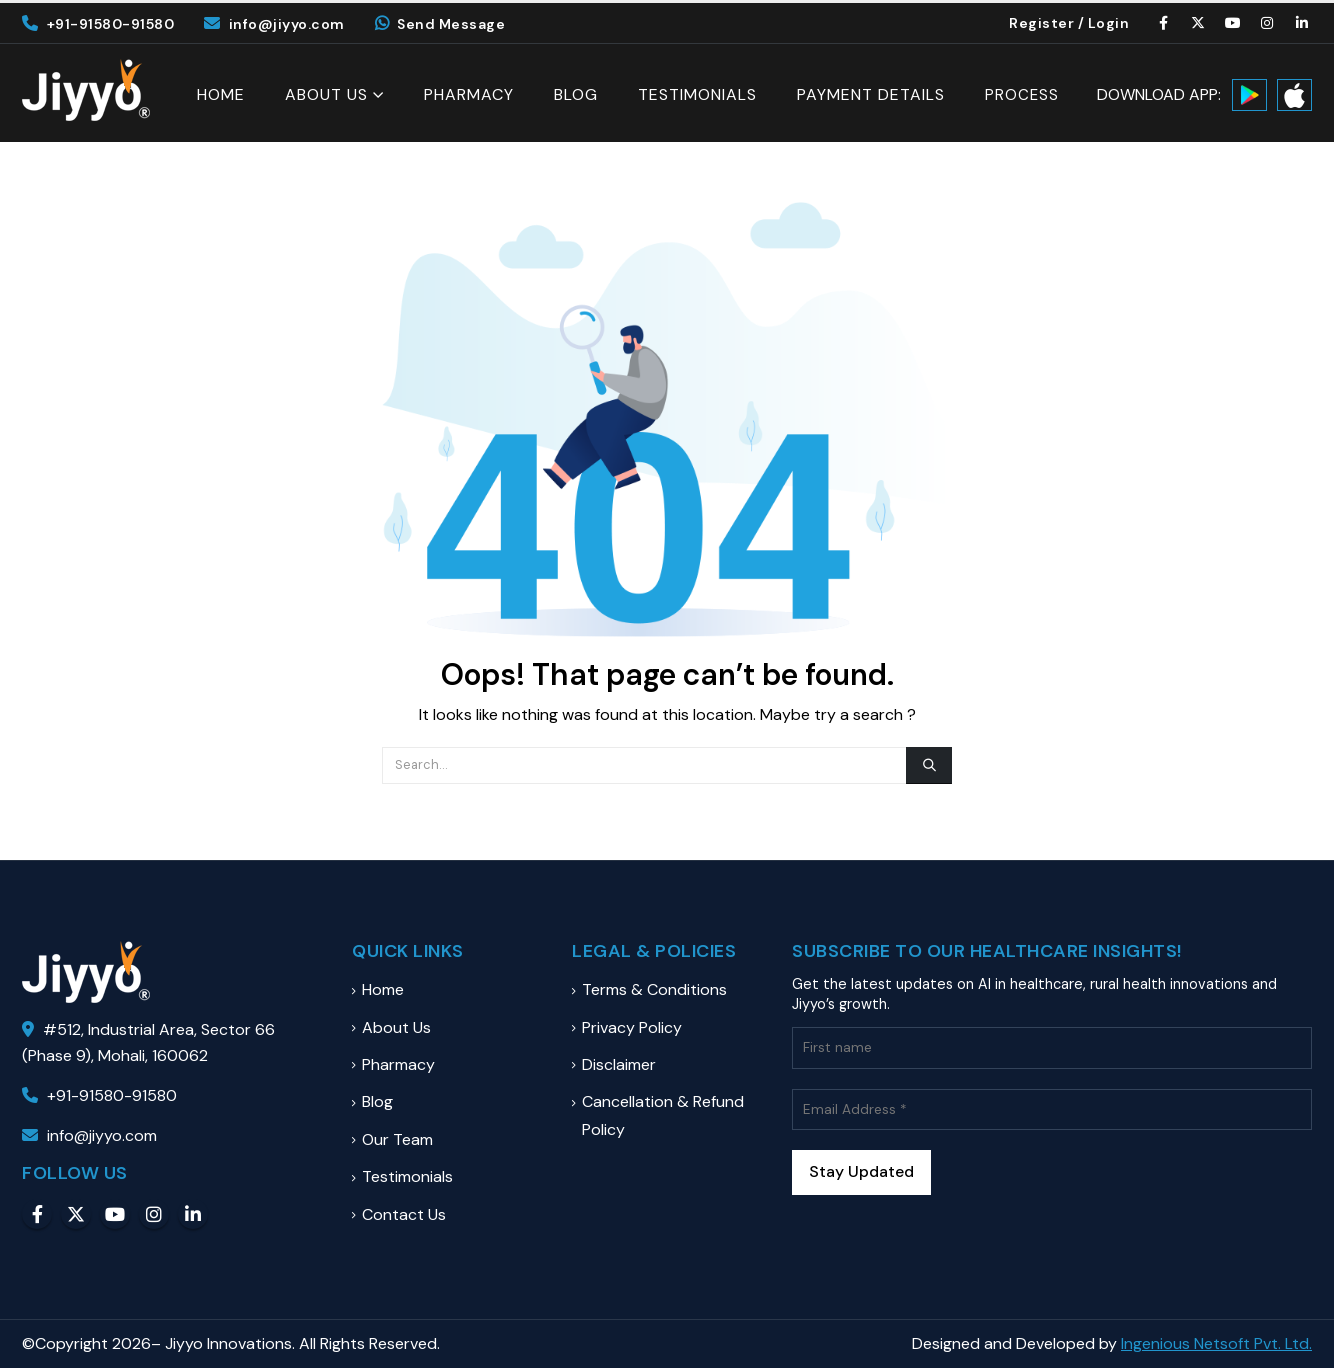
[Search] (929, 765)
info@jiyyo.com (274, 24)
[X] (1199, 23)
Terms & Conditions (654, 989)
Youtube (115, 1214)
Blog (576, 95)
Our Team (397, 1139)
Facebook (37, 1214)
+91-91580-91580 (98, 24)
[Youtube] (1233, 23)
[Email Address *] (1052, 1109)
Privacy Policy (632, 1027)
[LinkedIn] (1302, 23)
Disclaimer (619, 1064)
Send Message (440, 24)
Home (221, 95)
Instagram (154, 1214)
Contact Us (404, 1214)
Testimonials (697, 95)
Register (1041, 23)
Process (1022, 95)
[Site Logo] (86, 90)
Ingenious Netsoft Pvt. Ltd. (1216, 1343)
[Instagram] (1268, 23)
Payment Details (871, 95)
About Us (326, 94)
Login (1109, 23)
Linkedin (193, 1214)
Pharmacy (469, 95)
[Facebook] (1164, 23)
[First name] (1052, 1047)
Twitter (76, 1214)
